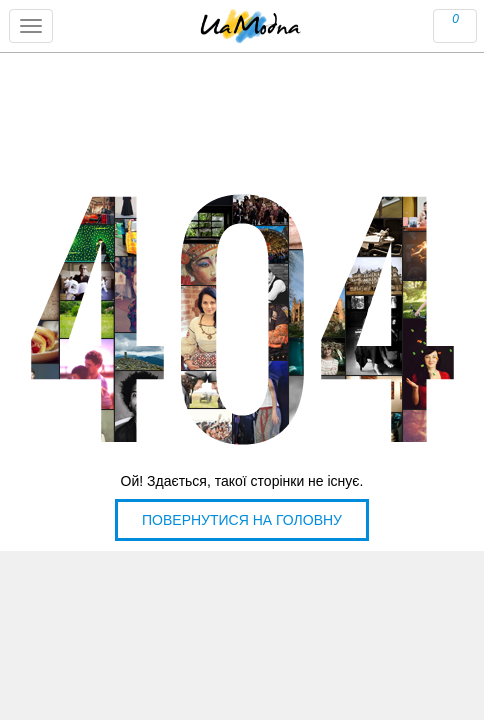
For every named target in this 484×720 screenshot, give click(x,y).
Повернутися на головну (242, 520)
